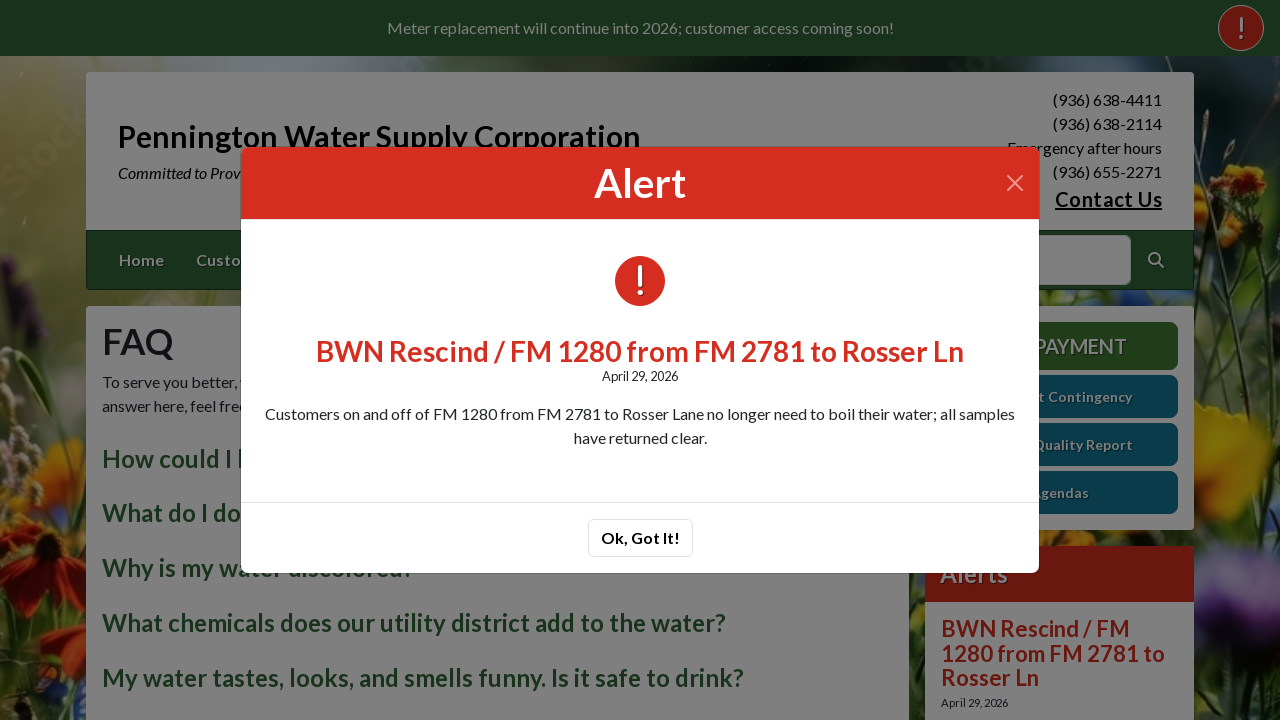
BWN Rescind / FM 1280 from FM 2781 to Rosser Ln (640, 351)
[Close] (1015, 183)
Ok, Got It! (640, 537)
